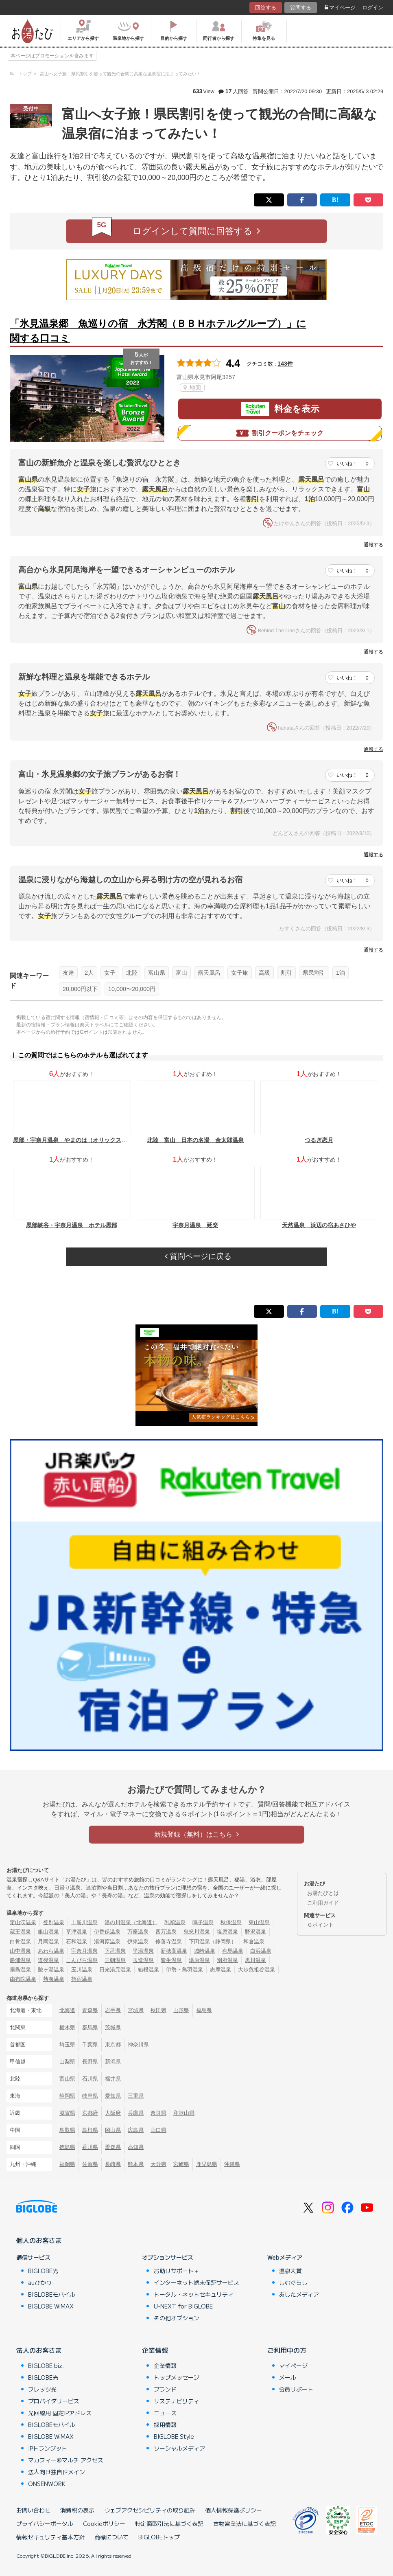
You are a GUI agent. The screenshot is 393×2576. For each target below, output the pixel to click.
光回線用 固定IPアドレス (60, 2413)
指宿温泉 (81, 1979)
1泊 (340, 972)
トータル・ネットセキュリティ (194, 2294)
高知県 (136, 2147)
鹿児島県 (206, 2164)
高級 (264, 972)
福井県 (113, 2079)
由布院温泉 (23, 1979)
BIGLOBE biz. (46, 2365)
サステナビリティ (176, 2401)
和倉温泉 (253, 1941)
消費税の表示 (77, 2510)
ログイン (372, 7)
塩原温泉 (227, 1932)
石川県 (90, 2079)
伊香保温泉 (107, 1932)
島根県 (90, 2130)
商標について (111, 2537)
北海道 (67, 2010)
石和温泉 (76, 1941)
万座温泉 (137, 1932)
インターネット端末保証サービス (196, 2282)
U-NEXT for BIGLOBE (183, 2306)
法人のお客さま (39, 2350)
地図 (192, 387)
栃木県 (67, 2027)
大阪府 (113, 2113)
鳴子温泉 (203, 1922)
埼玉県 (67, 2044)
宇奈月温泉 (84, 1951)
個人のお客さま (39, 2240)
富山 (181, 972)
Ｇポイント (320, 1925)
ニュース (165, 2413)
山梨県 (67, 2062)
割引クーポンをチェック (279, 433)
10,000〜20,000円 (131, 989)
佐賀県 (90, 2164)
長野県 (90, 2062)
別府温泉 (227, 1960)
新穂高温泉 (174, 1951)
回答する (265, 7)
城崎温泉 (204, 1951)
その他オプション (176, 2318)
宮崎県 (181, 2164)
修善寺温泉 (168, 1941)
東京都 (113, 2044)
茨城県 (113, 2027)
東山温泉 (259, 1922)
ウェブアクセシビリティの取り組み (149, 2510)
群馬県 (90, 2027)
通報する (373, 545)
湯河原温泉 (107, 1941)
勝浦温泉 (20, 1960)
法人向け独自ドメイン (56, 2472)
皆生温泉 (171, 1960)
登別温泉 (53, 1922)
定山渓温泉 (23, 1922)
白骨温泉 (20, 1941)
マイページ (340, 7)
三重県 (136, 2096)
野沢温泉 (255, 1932)
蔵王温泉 (20, 1932)
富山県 (156, 972)
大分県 (158, 2164)
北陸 (132, 972)
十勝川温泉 (84, 1922)
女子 (110, 972)
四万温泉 (166, 1932)
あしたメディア (299, 2294)
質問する (300, 7)
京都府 (90, 2113)
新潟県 (113, 2062)
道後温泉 (48, 1960)
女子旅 (239, 972)
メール (287, 2377)
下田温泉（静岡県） (212, 1941)
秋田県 (158, 2010)
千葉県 (90, 2044)
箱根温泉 (148, 1970)
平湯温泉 (143, 1951)
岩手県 (113, 2010)
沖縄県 (232, 2164)
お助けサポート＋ (176, 2271)
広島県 (136, 2130)
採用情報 (165, 2424)
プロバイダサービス (53, 2401)
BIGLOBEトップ (159, 2537)
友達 (68, 972)
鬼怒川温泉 (196, 1932)
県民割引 (314, 972)
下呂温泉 (115, 1951)
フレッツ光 (42, 2389)
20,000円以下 (80, 989)
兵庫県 (136, 2113)
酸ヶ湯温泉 (51, 1970)
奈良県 (158, 2113)
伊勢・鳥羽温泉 (184, 1970)
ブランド (165, 2389)
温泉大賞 (290, 2271)
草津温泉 (76, 1932)
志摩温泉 (220, 1970)
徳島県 (67, 2147)
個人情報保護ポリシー (233, 2510)
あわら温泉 (51, 1951)
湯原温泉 (199, 1960)
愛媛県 (113, 2147)
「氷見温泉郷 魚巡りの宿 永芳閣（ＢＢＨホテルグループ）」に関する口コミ (158, 331)
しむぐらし (293, 2282)
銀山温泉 (48, 1932)
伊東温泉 (137, 1941)
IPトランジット (47, 2448)
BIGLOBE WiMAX (51, 2306)
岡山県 (113, 2130)
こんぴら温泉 (82, 1960)
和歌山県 (183, 2113)
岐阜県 (90, 2096)
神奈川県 (138, 2044)
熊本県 (136, 2164)
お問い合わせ (33, 2510)
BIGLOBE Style (174, 2436)
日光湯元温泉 (115, 1970)
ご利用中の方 (286, 2350)
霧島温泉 (20, 1970)
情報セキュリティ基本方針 (50, 2537)
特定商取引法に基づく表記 (169, 2523)
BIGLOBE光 (43, 2271)
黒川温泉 (255, 1960)
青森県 (90, 2010)
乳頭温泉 (175, 1922)
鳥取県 (67, 2130)
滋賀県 (67, 2113)
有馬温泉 (232, 1951)
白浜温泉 (260, 1951)
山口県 (158, 2130)
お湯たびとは (323, 1893)
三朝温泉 (115, 1960)
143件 (285, 363)
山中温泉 (20, 1951)
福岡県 (67, 2164)
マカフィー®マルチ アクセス (65, 2460)
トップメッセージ (176, 2377)
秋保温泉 (231, 1922)
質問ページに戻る (198, 1256)
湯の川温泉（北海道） (131, 1922)
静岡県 (67, 2096)
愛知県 (113, 2096)
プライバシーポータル (44, 2523)
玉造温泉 (143, 1960)
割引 (286, 972)
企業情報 (155, 2350)
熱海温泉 (53, 1979)
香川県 (90, 2147)
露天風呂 (209, 972)
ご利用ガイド (323, 1903)
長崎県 (113, 2164)
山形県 (181, 2010)
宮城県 (136, 2010)
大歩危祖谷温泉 (256, 1970)
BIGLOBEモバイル (51, 2294)
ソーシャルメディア (179, 2448)
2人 (89, 972)
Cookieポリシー (104, 2523)
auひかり (40, 2282)
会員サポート (296, 2389)
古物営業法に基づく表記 (244, 2523)
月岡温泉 (48, 1941)
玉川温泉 (81, 1970)
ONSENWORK (47, 2484)
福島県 (204, 2010)
